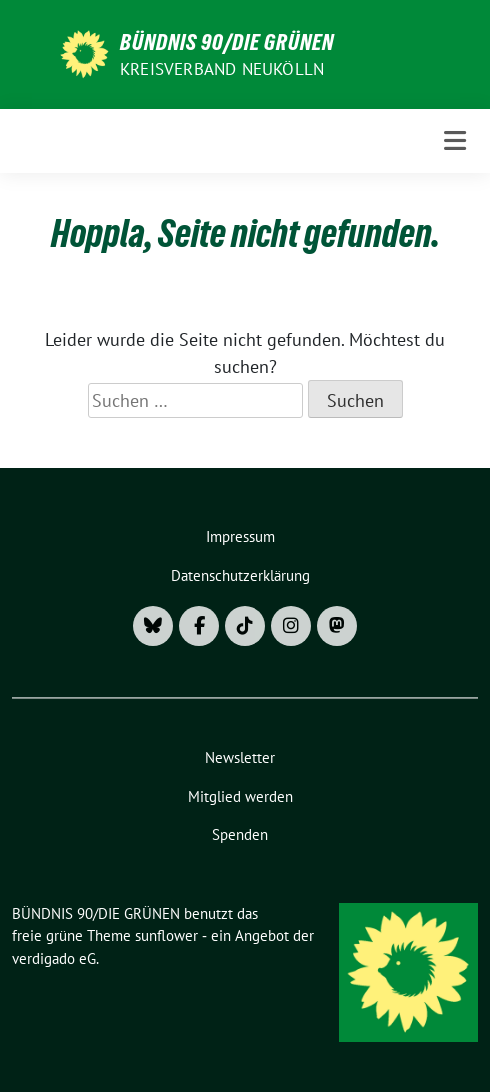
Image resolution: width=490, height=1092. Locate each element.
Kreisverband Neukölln (222, 69)
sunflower (166, 935)
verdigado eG (54, 958)
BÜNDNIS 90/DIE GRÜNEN (227, 42)
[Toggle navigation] (455, 140)
